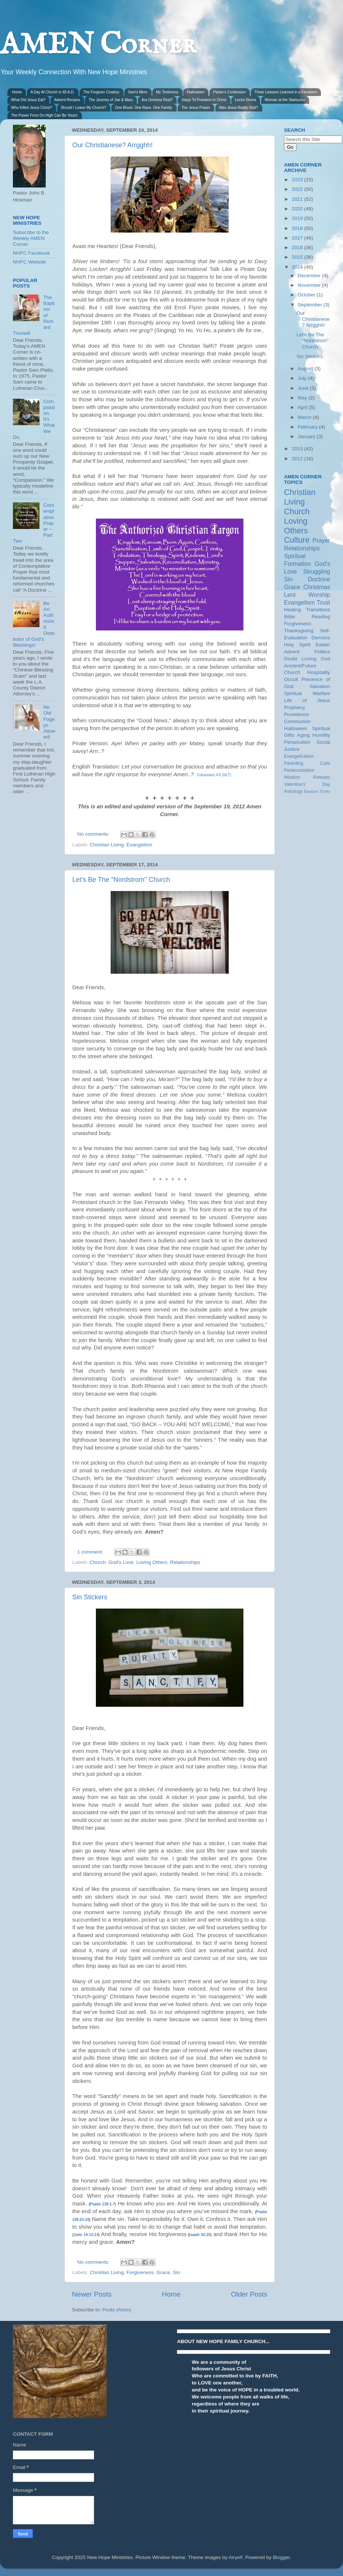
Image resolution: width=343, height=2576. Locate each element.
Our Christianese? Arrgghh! (112, 145)
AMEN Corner (98, 45)
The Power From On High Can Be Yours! (44, 115)
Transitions (318, 609)
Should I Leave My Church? (83, 108)
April (303, 407)
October (307, 295)
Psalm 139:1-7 (102, 2204)
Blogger (281, 2557)
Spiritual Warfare (307, 693)
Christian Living (107, 844)
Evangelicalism (299, 756)
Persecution (297, 742)
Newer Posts (91, 2294)
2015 (298, 257)
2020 (298, 208)
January (307, 436)
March (305, 417)
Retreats (321, 777)
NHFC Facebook (31, 253)
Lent (290, 594)
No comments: (94, 834)
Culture (297, 539)
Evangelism (139, 844)
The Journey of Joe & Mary (111, 100)
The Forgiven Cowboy (101, 92)
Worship (319, 594)
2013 (298, 448)
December (310, 275)
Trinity (324, 791)
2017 (298, 238)
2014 (298, 267)
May (303, 397)
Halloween (195, 92)
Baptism (311, 791)
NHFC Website (29, 262)
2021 (298, 199)
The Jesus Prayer (195, 108)
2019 (298, 218)
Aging (303, 735)
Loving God (316, 658)
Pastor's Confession (229, 92)
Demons (321, 637)
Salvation (319, 686)
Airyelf (236, 2557)
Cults (325, 763)
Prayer (321, 540)
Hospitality (318, 672)
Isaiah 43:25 (199, 2235)
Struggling (316, 571)
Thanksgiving (298, 630)
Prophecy (294, 707)
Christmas (316, 587)
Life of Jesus (307, 700)
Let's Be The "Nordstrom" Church (121, 879)
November (310, 285)
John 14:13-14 (85, 2235)
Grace (163, 2272)
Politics (322, 651)
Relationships (185, 1562)
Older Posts (249, 2294)
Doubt (290, 658)
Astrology (293, 791)
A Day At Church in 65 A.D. (53, 92)
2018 (298, 228)
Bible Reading (307, 616)
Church (98, 1562)
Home (17, 92)
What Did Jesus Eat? (28, 100)
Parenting (293, 763)
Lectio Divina (245, 100)
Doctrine (319, 579)
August (306, 368)
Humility (321, 735)
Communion (297, 721)
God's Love (121, 1562)
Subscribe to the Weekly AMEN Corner (31, 238)
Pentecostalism (299, 770)
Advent (291, 651)
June (304, 388)
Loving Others (151, 1562)
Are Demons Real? (157, 100)
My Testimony (167, 92)
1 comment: (91, 1552)
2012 (298, 458)
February (308, 427)
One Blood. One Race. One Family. (144, 108)
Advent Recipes (67, 100)
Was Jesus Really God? (238, 108)
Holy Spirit (297, 644)
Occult (291, 679)
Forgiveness (140, 2272)
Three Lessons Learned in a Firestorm (285, 92)
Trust (323, 602)
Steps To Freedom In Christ (203, 100)
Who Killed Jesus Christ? (31, 108)
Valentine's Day (307, 784)
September (310, 304)
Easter (323, 644)
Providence (296, 714)
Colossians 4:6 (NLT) (214, 775)
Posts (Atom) (117, 2309)
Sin (176, 2272)
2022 (298, 189)
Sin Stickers (89, 1597)
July (303, 378)
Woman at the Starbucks (285, 100)
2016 (298, 247)
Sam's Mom (137, 92)
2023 (298, 179)
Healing (292, 609)
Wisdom (292, 777)
